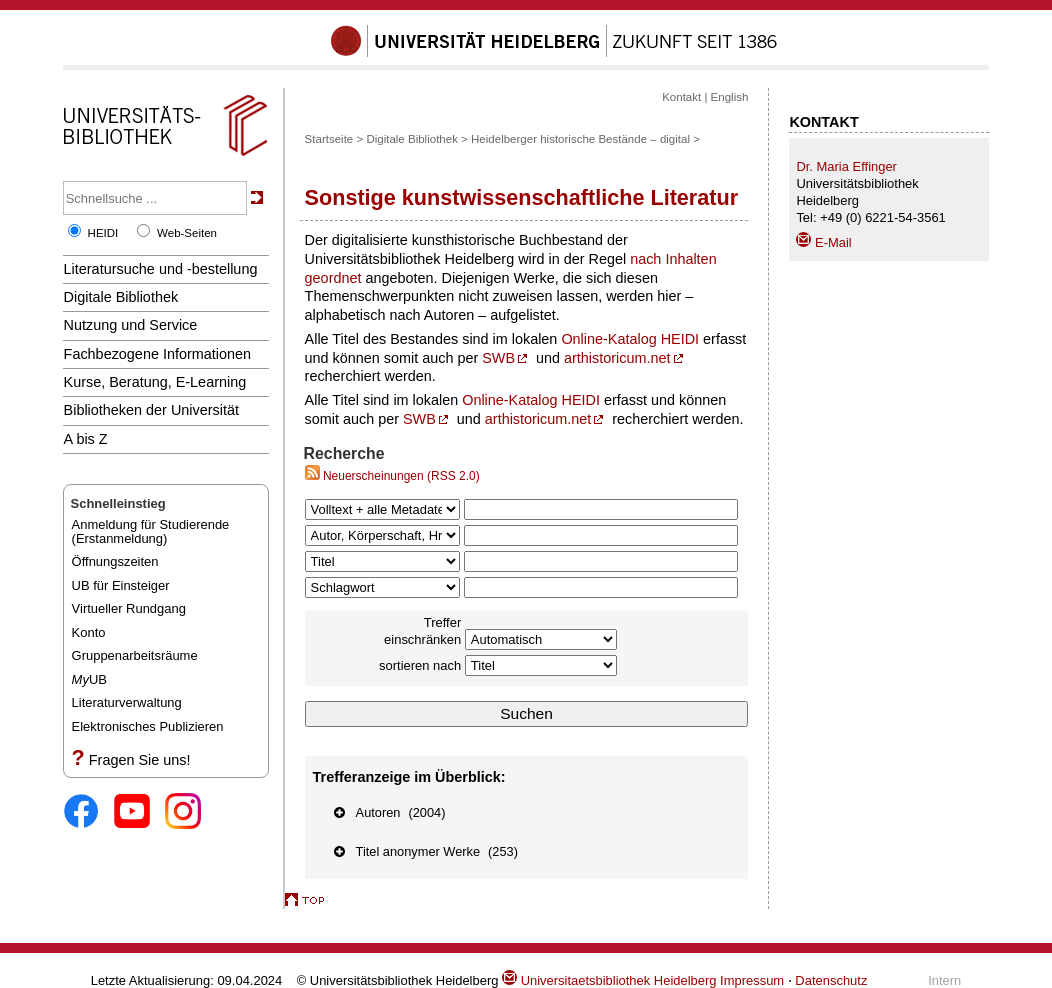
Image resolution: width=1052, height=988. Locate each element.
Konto (89, 632)
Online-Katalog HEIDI (630, 339)
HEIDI (103, 233)
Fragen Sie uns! (140, 760)
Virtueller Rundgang (129, 608)
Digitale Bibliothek (121, 297)
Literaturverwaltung (127, 702)
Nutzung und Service (131, 325)
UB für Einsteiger (121, 585)
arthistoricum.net (617, 358)
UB (89, 679)
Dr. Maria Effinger (846, 166)
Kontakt (681, 97)
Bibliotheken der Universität (151, 410)
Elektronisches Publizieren (148, 726)
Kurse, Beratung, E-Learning (155, 382)
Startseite (329, 139)
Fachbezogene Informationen (157, 354)
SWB (498, 358)
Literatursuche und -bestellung (161, 269)
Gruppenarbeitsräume (135, 655)
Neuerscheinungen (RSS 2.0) (392, 476)
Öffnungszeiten (115, 561)
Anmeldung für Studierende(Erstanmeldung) (151, 531)
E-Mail (823, 242)
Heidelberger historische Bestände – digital (580, 139)
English (730, 97)
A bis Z (86, 439)
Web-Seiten (187, 233)
